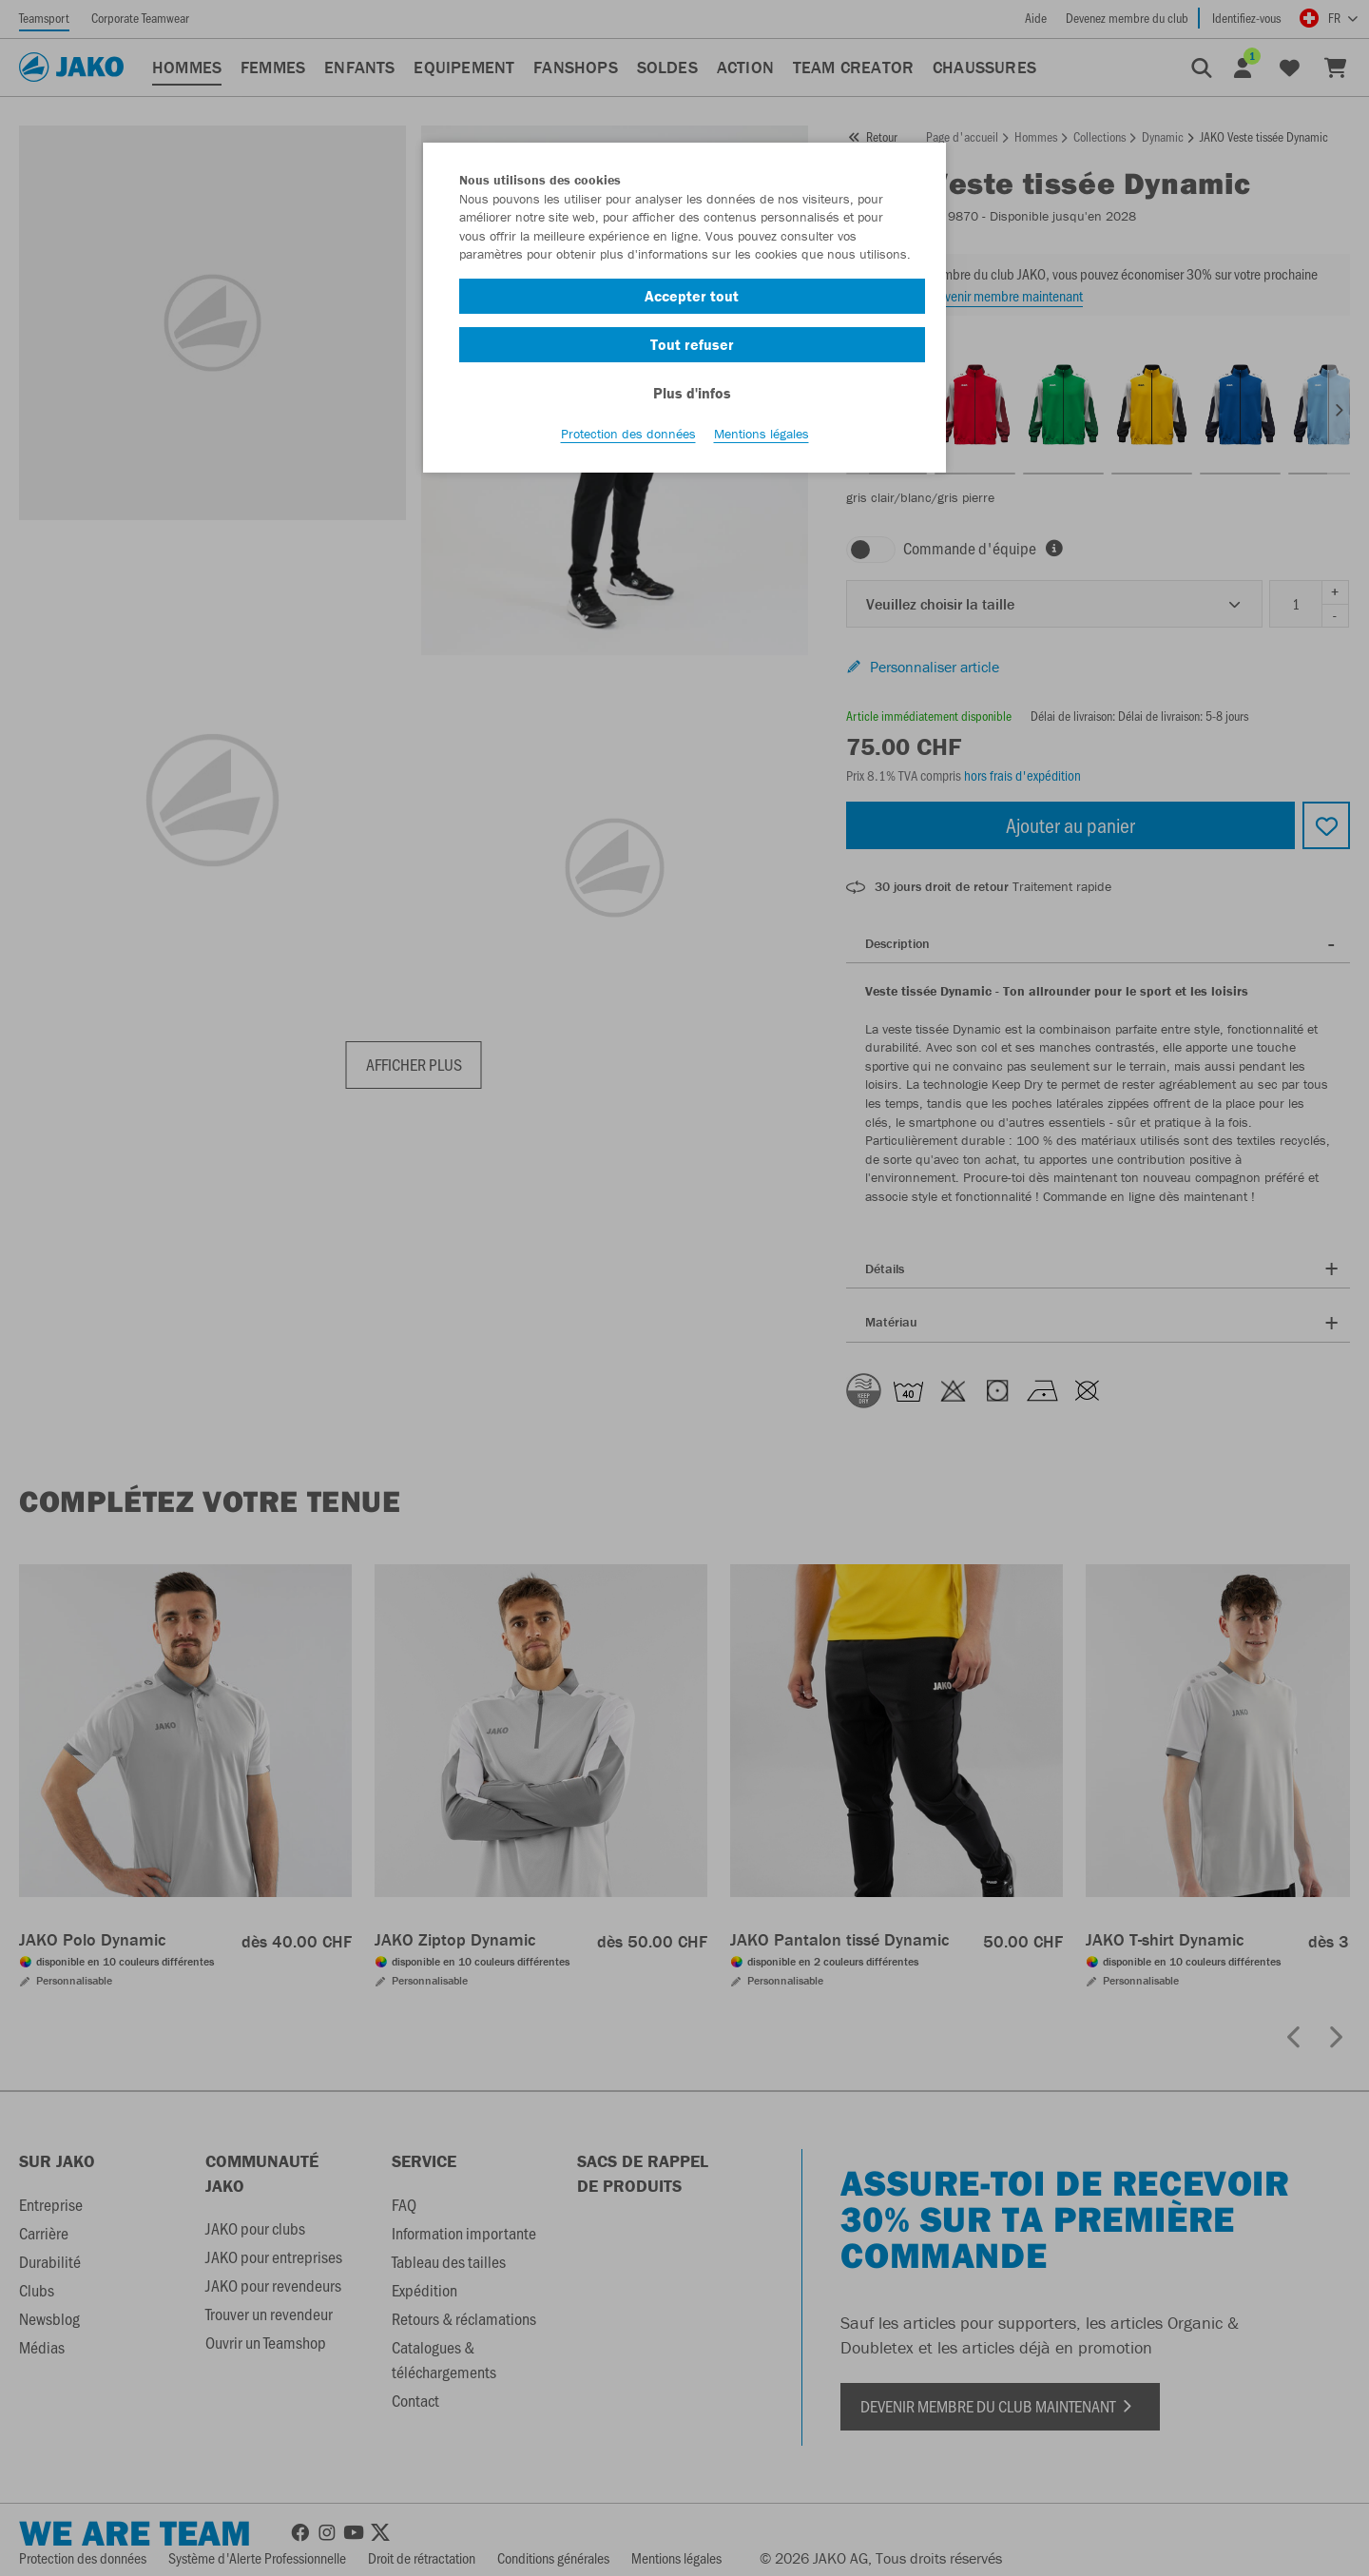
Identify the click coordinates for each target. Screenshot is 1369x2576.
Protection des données (628, 438)
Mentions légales (761, 438)
